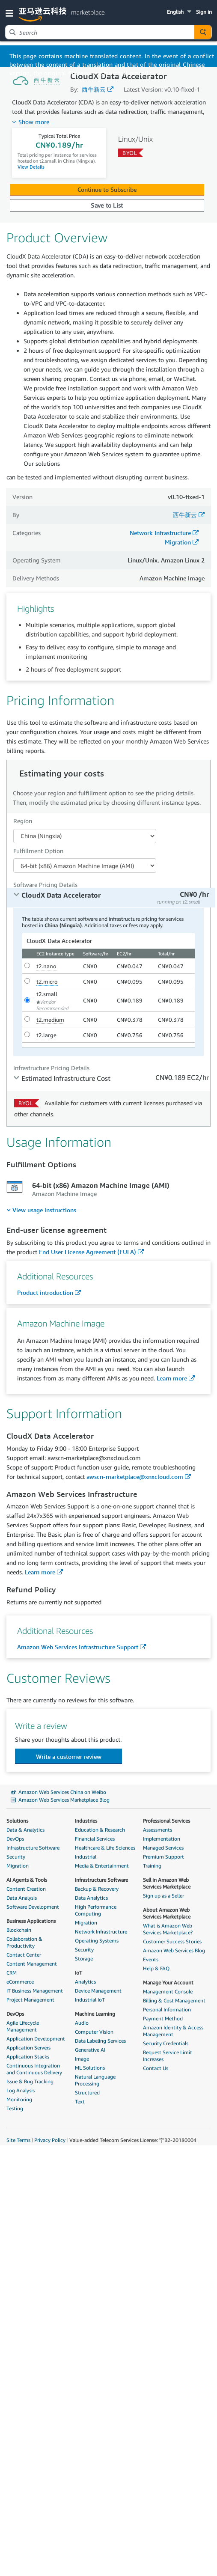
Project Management (30, 1999)
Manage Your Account (168, 1982)
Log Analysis (20, 2090)
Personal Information (167, 2009)
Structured (87, 2092)
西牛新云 (94, 89)
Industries (86, 1820)
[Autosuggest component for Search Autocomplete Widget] (202, 32)
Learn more (172, 1378)
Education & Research (100, 1829)
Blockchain (18, 1930)
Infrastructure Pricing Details (51, 1068)
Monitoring (19, 2099)
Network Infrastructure (160, 532)
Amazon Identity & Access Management (173, 2031)
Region (22, 821)
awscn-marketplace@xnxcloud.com (134, 1476)
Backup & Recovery (97, 1889)
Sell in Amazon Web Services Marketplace (166, 1883)
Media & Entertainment (102, 1865)
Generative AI (90, 2050)
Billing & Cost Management (174, 2000)
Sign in (204, 12)
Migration (178, 542)
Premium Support (163, 1856)
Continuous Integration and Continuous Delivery (34, 2069)
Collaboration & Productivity (24, 1942)
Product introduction (45, 1292)
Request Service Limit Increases (167, 2055)
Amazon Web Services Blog (174, 1950)
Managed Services (163, 1847)
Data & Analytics (25, 1829)
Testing (14, 2108)
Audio (82, 2023)
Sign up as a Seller (163, 1895)
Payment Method (163, 2018)
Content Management (31, 1963)
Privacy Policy (49, 2140)
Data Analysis (21, 1898)
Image (82, 2058)
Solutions (17, 1820)
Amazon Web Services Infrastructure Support (77, 1647)
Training (152, 1865)
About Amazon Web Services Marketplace (166, 1913)
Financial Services (95, 1838)
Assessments (157, 1829)
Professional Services (166, 1820)
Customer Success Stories (172, 1941)
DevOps (15, 1838)
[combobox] (100, 32)
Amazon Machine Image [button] (172, 578)
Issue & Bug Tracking (30, 2081)
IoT (78, 1972)
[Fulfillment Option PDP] (84, 865)
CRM (11, 1972)
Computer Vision (94, 2032)
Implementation (161, 1838)
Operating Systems (97, 1940)
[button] (11, 13)
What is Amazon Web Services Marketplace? (168, 1929)
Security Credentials (165, 2043)
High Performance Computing (95, 1910)
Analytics (85, 1981)
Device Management (98, 1990)
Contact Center (23, 1954)
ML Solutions (90, 2067)
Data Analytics (91, 1898)
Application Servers (28, 2047)
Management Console (168, 1991)
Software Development (32, 1907)
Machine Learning (95, 2014)
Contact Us (155, 2068)
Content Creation (26, 1889)
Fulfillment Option (38, 851)
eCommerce (20, 1981)
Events (150, 1959)
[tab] (111, 897)
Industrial (85, 1856)
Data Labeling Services (100, 2041)
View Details (31, 167)
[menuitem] (41, 1210)
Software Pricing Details (45, 884)
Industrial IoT (90, 1999)
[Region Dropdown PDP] (84, 836)
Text (80, 2101)
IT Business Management (34, 1990)
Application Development (35, 2038)
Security (15, 1856)
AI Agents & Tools (26, 1880)
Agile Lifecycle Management (22, 2026)
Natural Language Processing (95, 2080)
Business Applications (31, 1921)
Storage (84, 1958)
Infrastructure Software (32, 1847)
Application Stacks (27, 2056)
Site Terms (18, 2140)
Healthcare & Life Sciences (105, 1847)
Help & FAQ (156, 1968)
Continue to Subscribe (107, 189)
